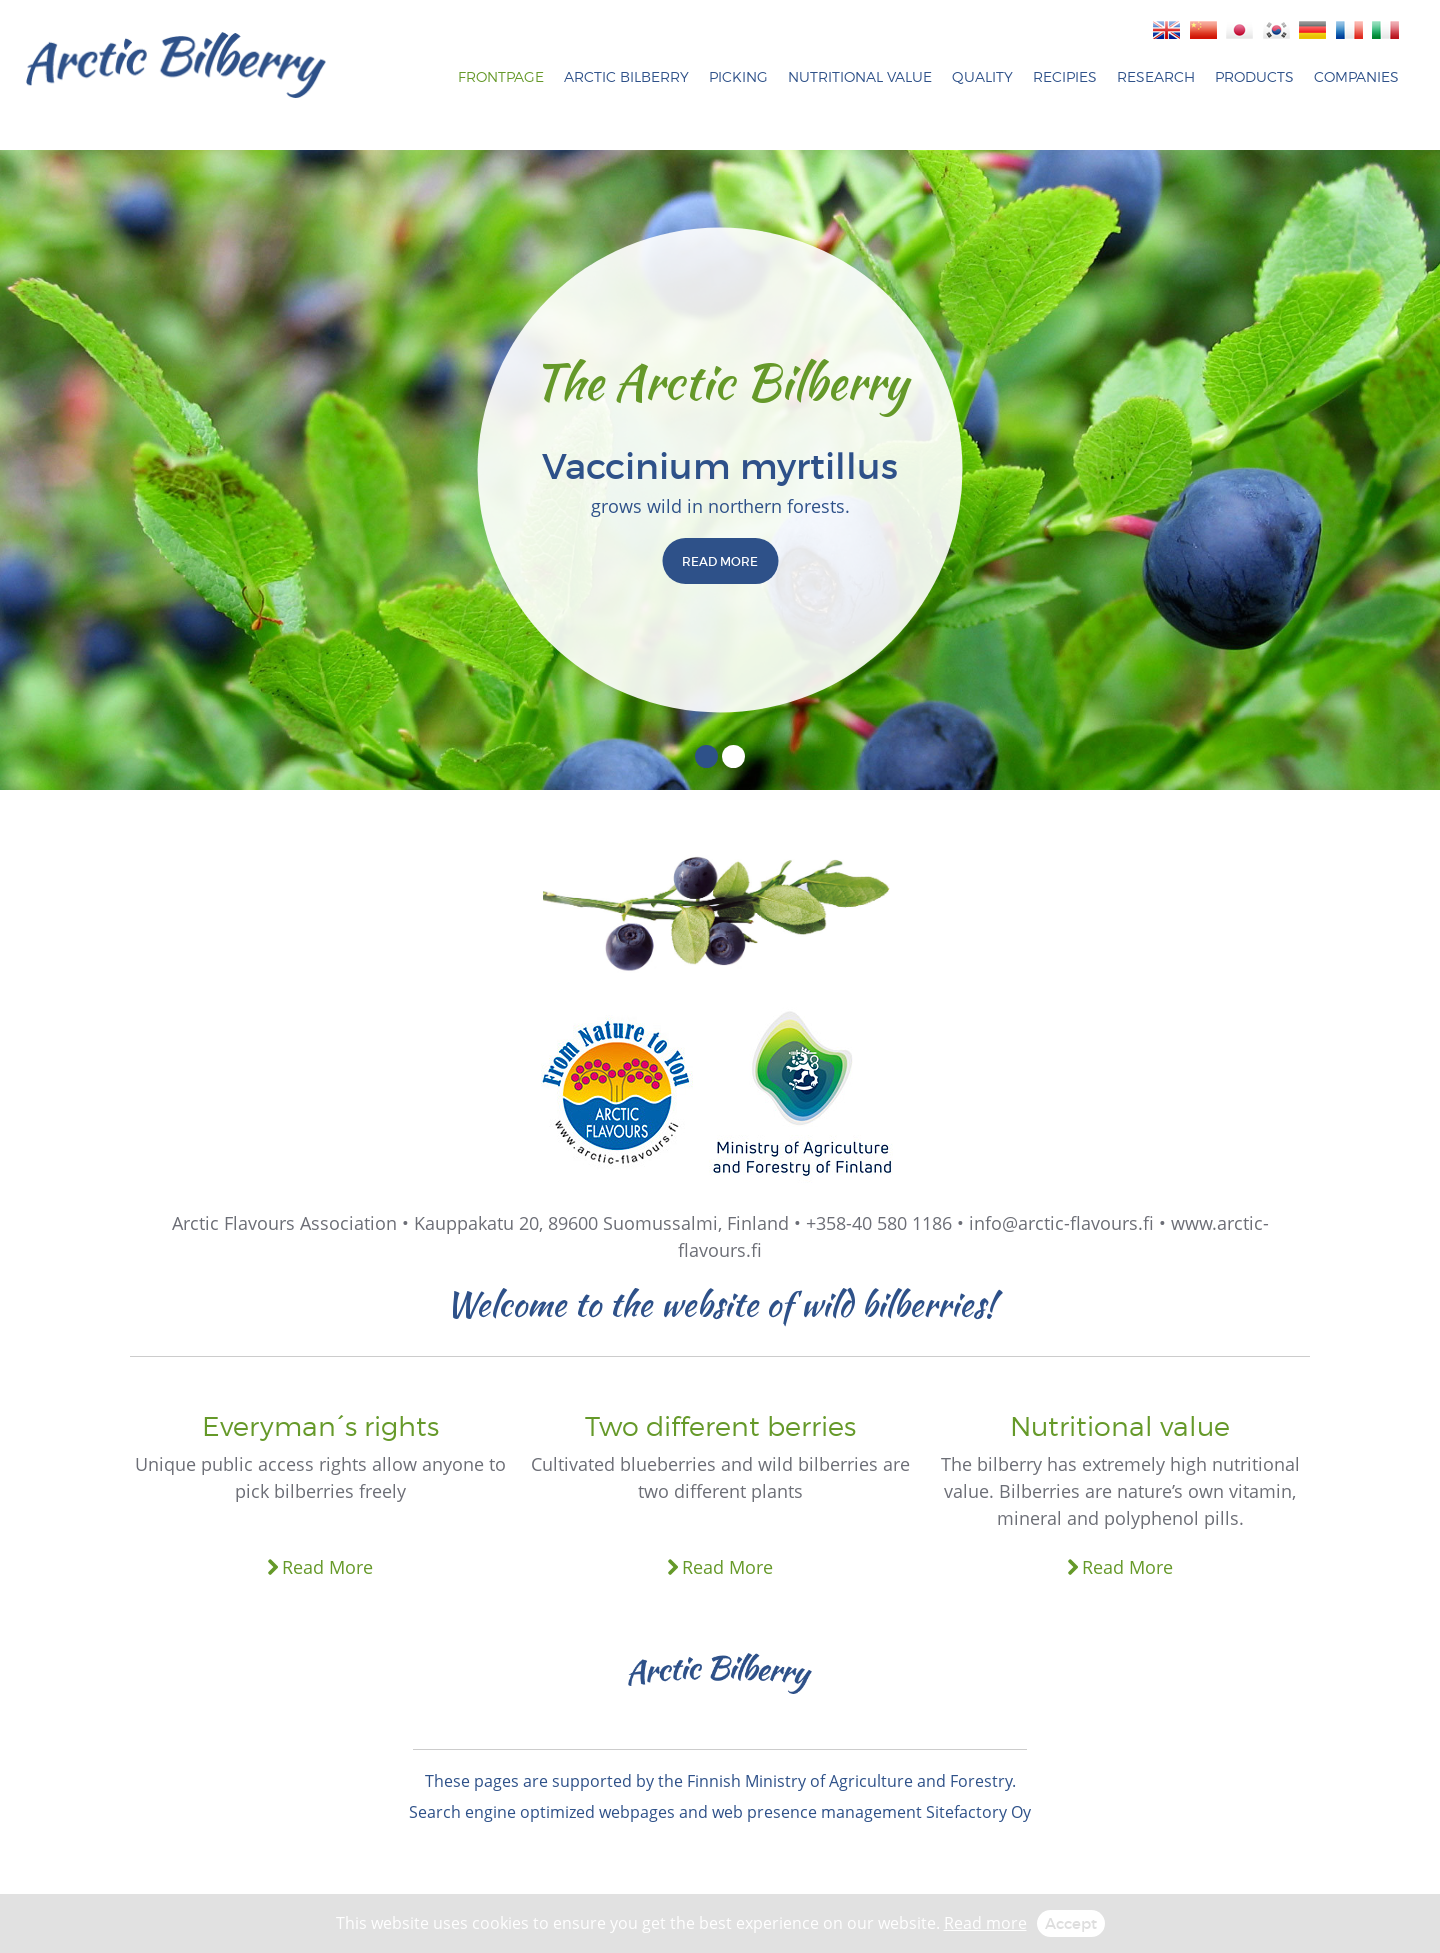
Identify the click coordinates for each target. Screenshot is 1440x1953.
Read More (327, 1567)
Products (1254, 76)
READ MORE (720, 561)
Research (1156, 76)
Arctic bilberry (626, 76)
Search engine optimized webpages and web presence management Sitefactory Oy (720, 1812)
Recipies (1065, 76)
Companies (1356, 76)
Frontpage (501, 76)
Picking (738, 76)
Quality (982, 76)
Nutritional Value (860, 76)
